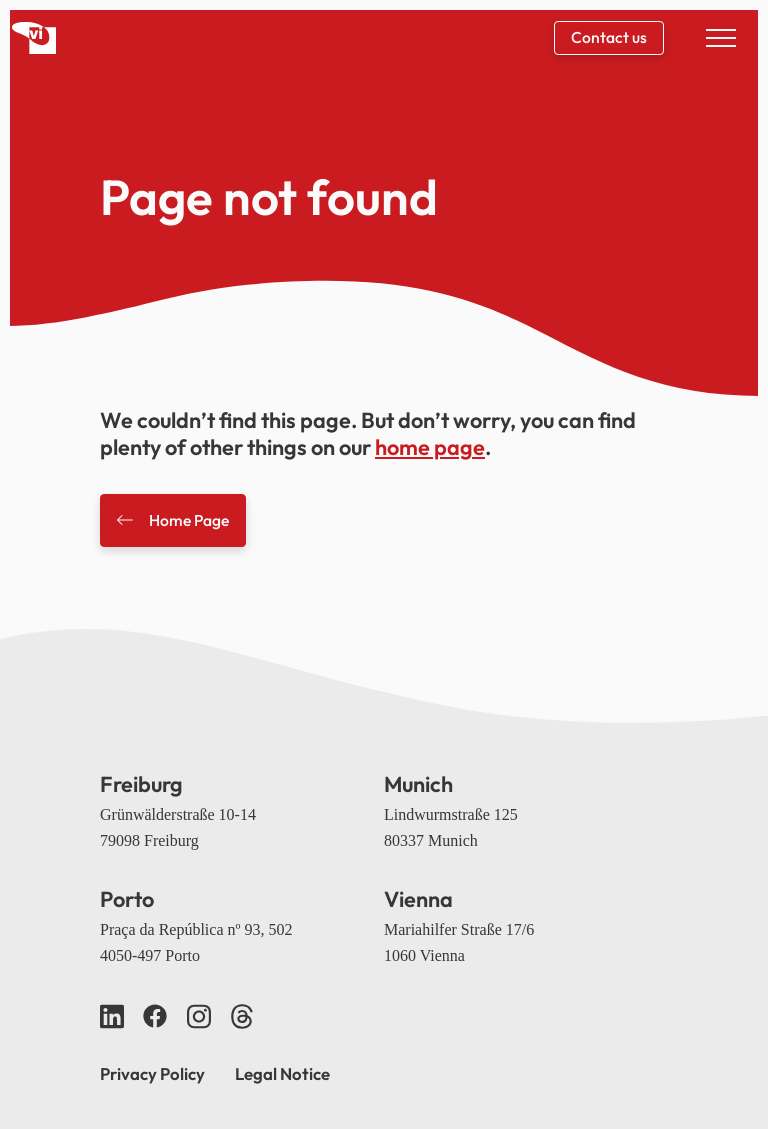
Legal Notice (282, 1073)
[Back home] (34, 38)
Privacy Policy (152, 1073)
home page (430, 447)
